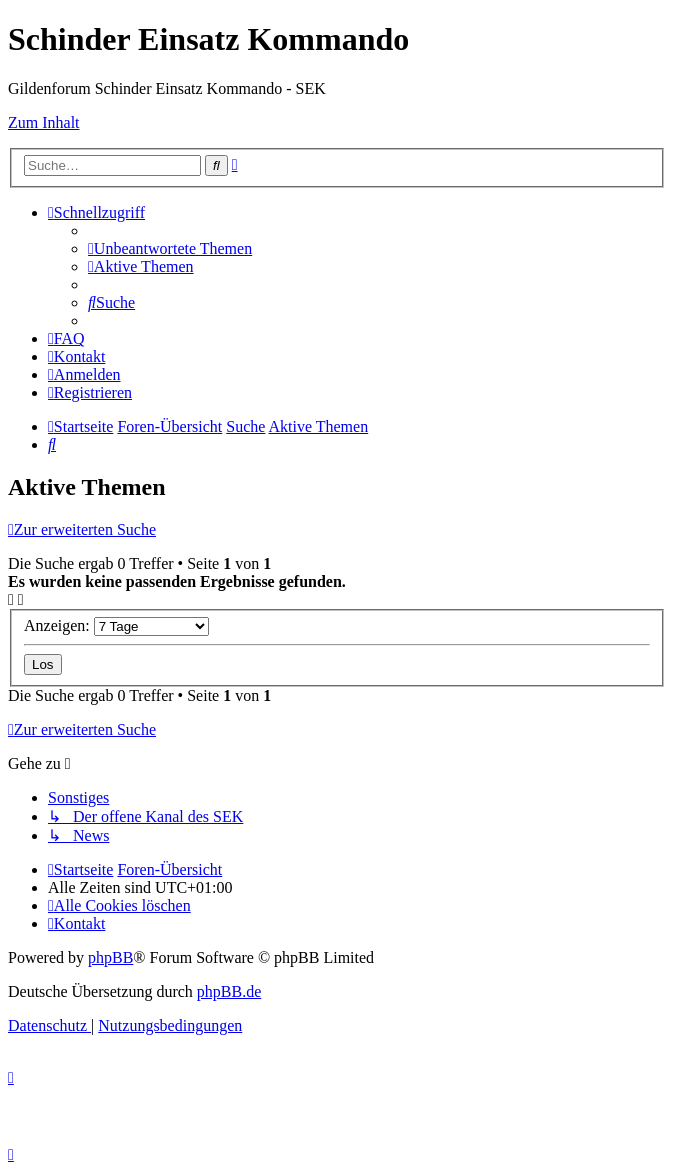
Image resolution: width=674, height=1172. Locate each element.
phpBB (110, 957)
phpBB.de (229, 991)
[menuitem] (170, 248)
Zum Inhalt (44, 122)
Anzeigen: (116, 625)
